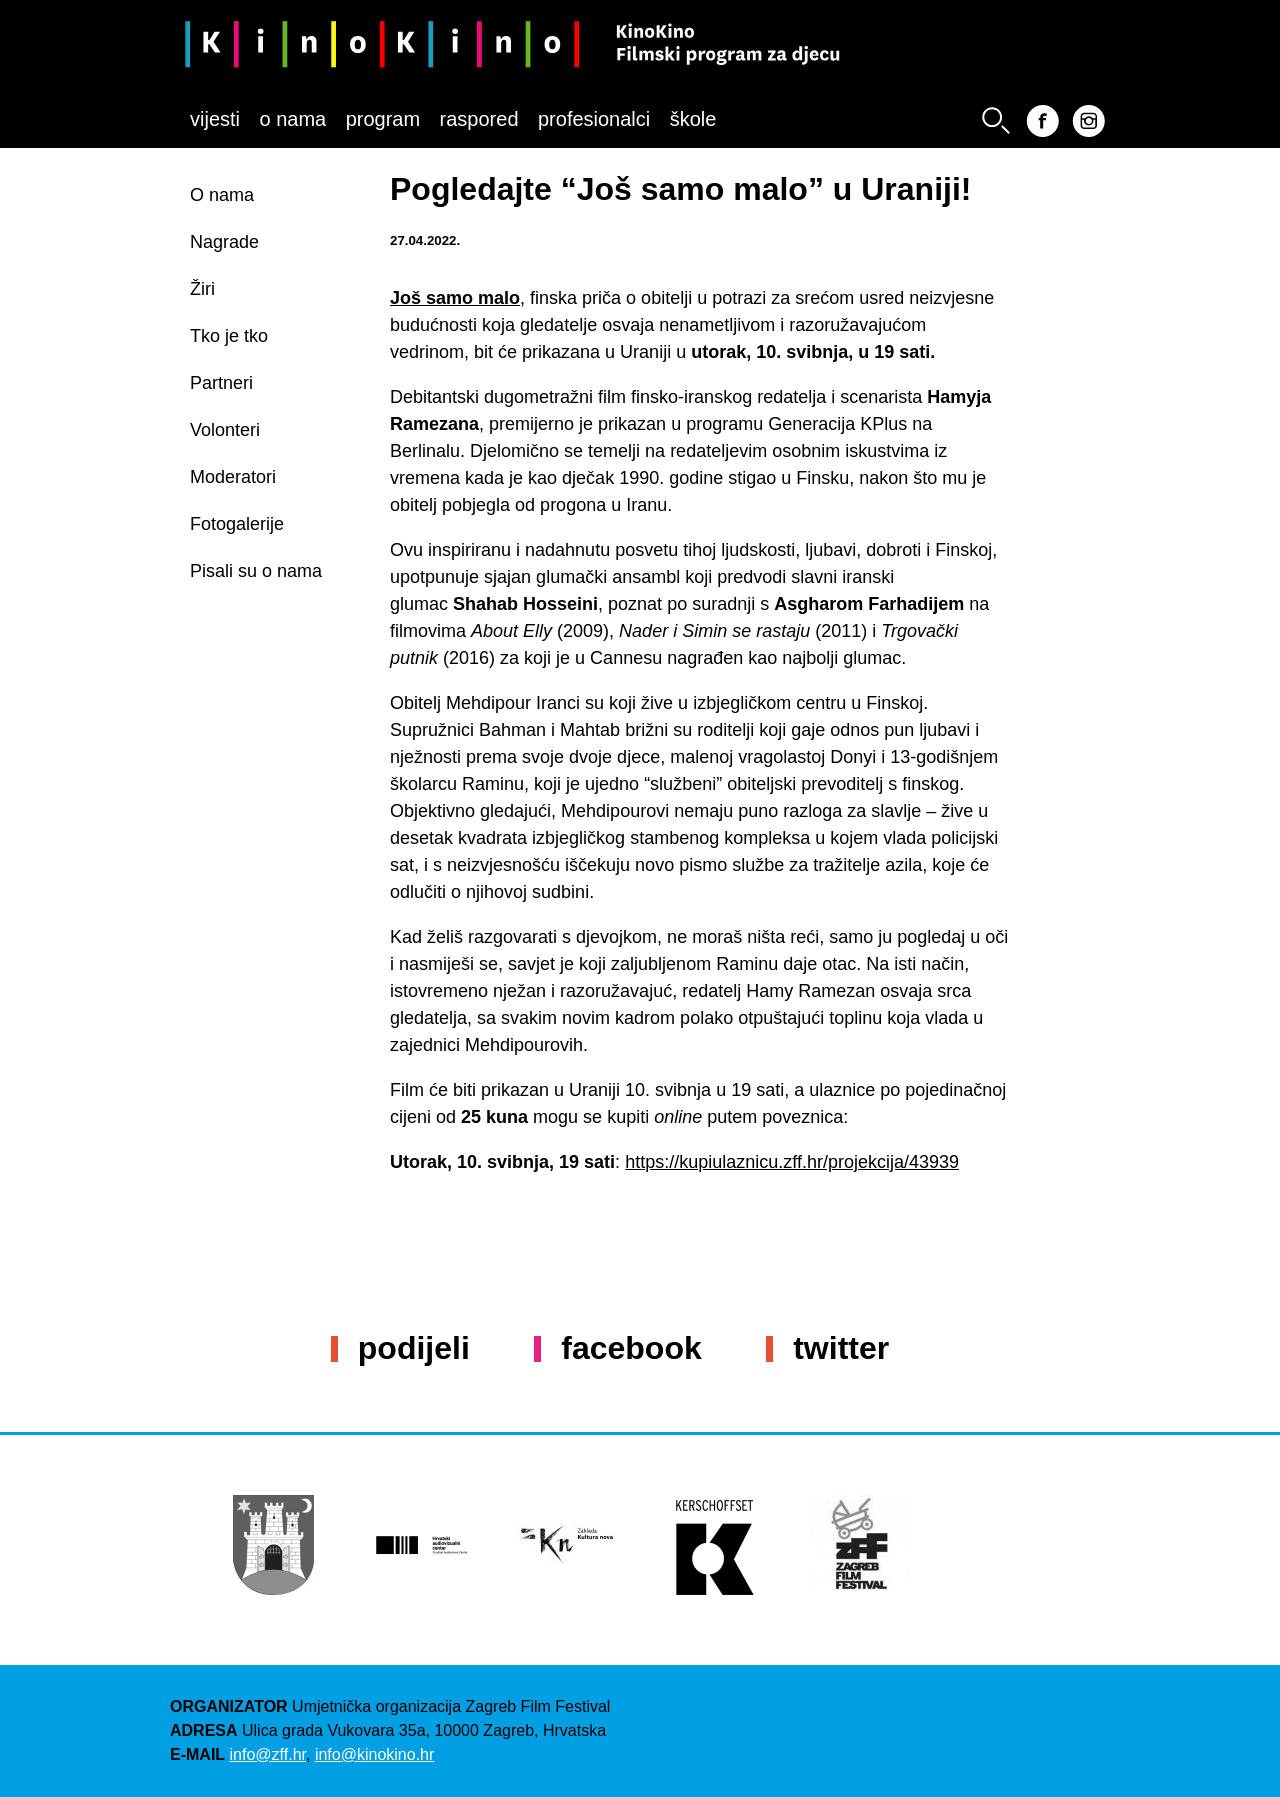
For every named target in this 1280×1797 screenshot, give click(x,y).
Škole (693, 119)
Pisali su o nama (256, 571)
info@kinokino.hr (374, 1754)
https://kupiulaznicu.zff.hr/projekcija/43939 (792, 1162)
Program (383, 119)
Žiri (202, 289)
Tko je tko (229, 336)
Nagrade (224, 242)
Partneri (221, 383)
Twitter (841, 1348)
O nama (292, 119)
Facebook (631, 1348)
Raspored (479, 119)
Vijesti (215, 119)
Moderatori (233, 477)
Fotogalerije (237, 524)
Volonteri (225, 430)
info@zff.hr (268, 1754)
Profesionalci (594, 119)
